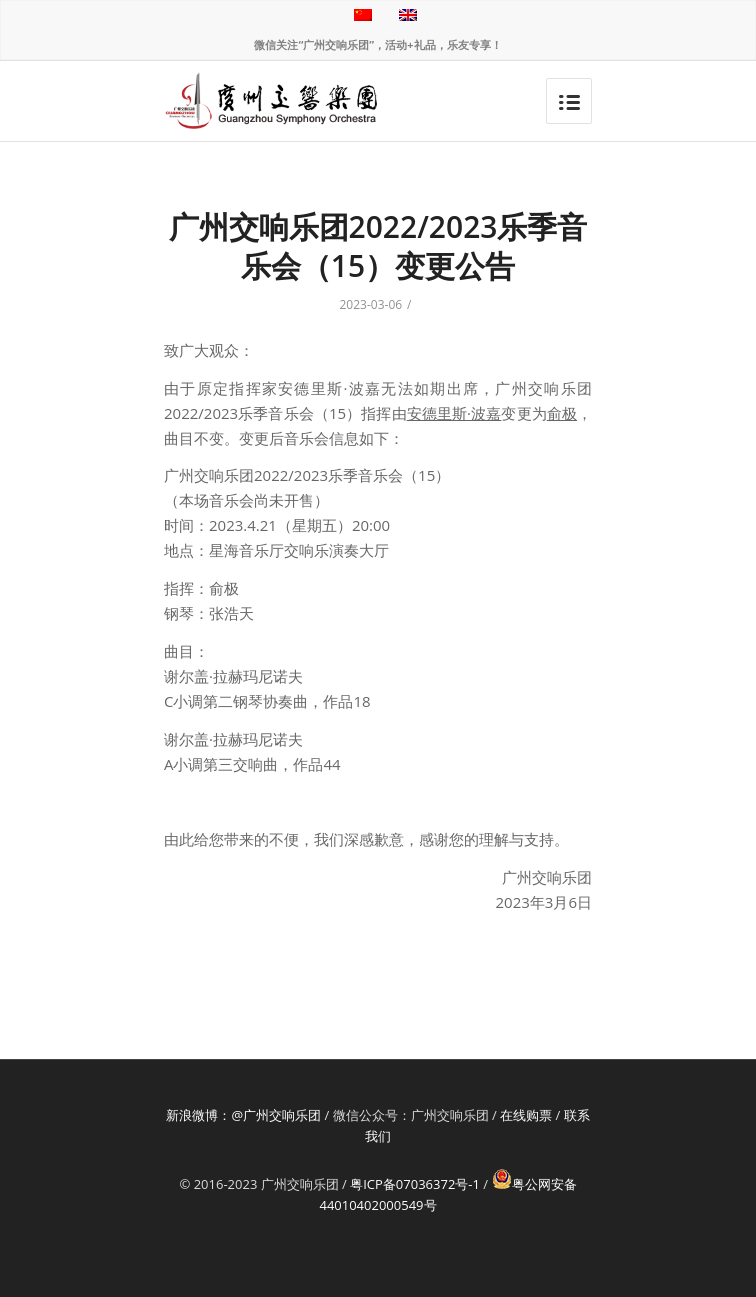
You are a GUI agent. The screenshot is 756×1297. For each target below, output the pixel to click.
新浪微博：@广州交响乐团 (243, 1115)
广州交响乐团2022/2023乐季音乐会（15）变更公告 (378, 246)
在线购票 (526, 1115)
